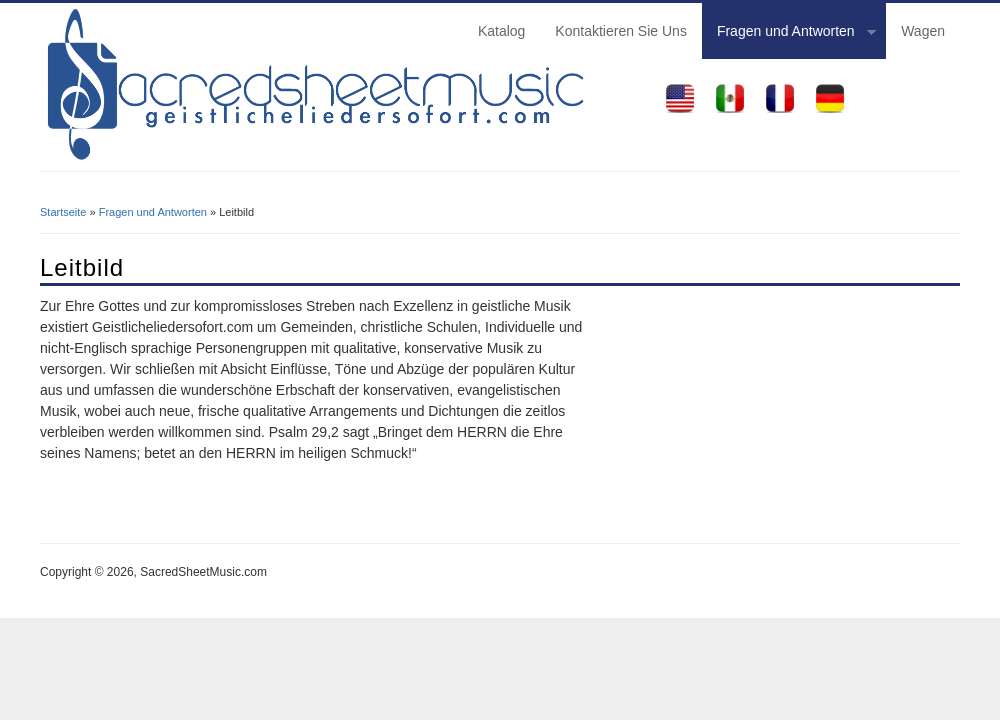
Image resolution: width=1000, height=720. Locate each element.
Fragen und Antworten (789, 34)
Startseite (63, 212)
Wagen (923, 31)
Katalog (501, 31)
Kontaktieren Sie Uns (621, 31)
